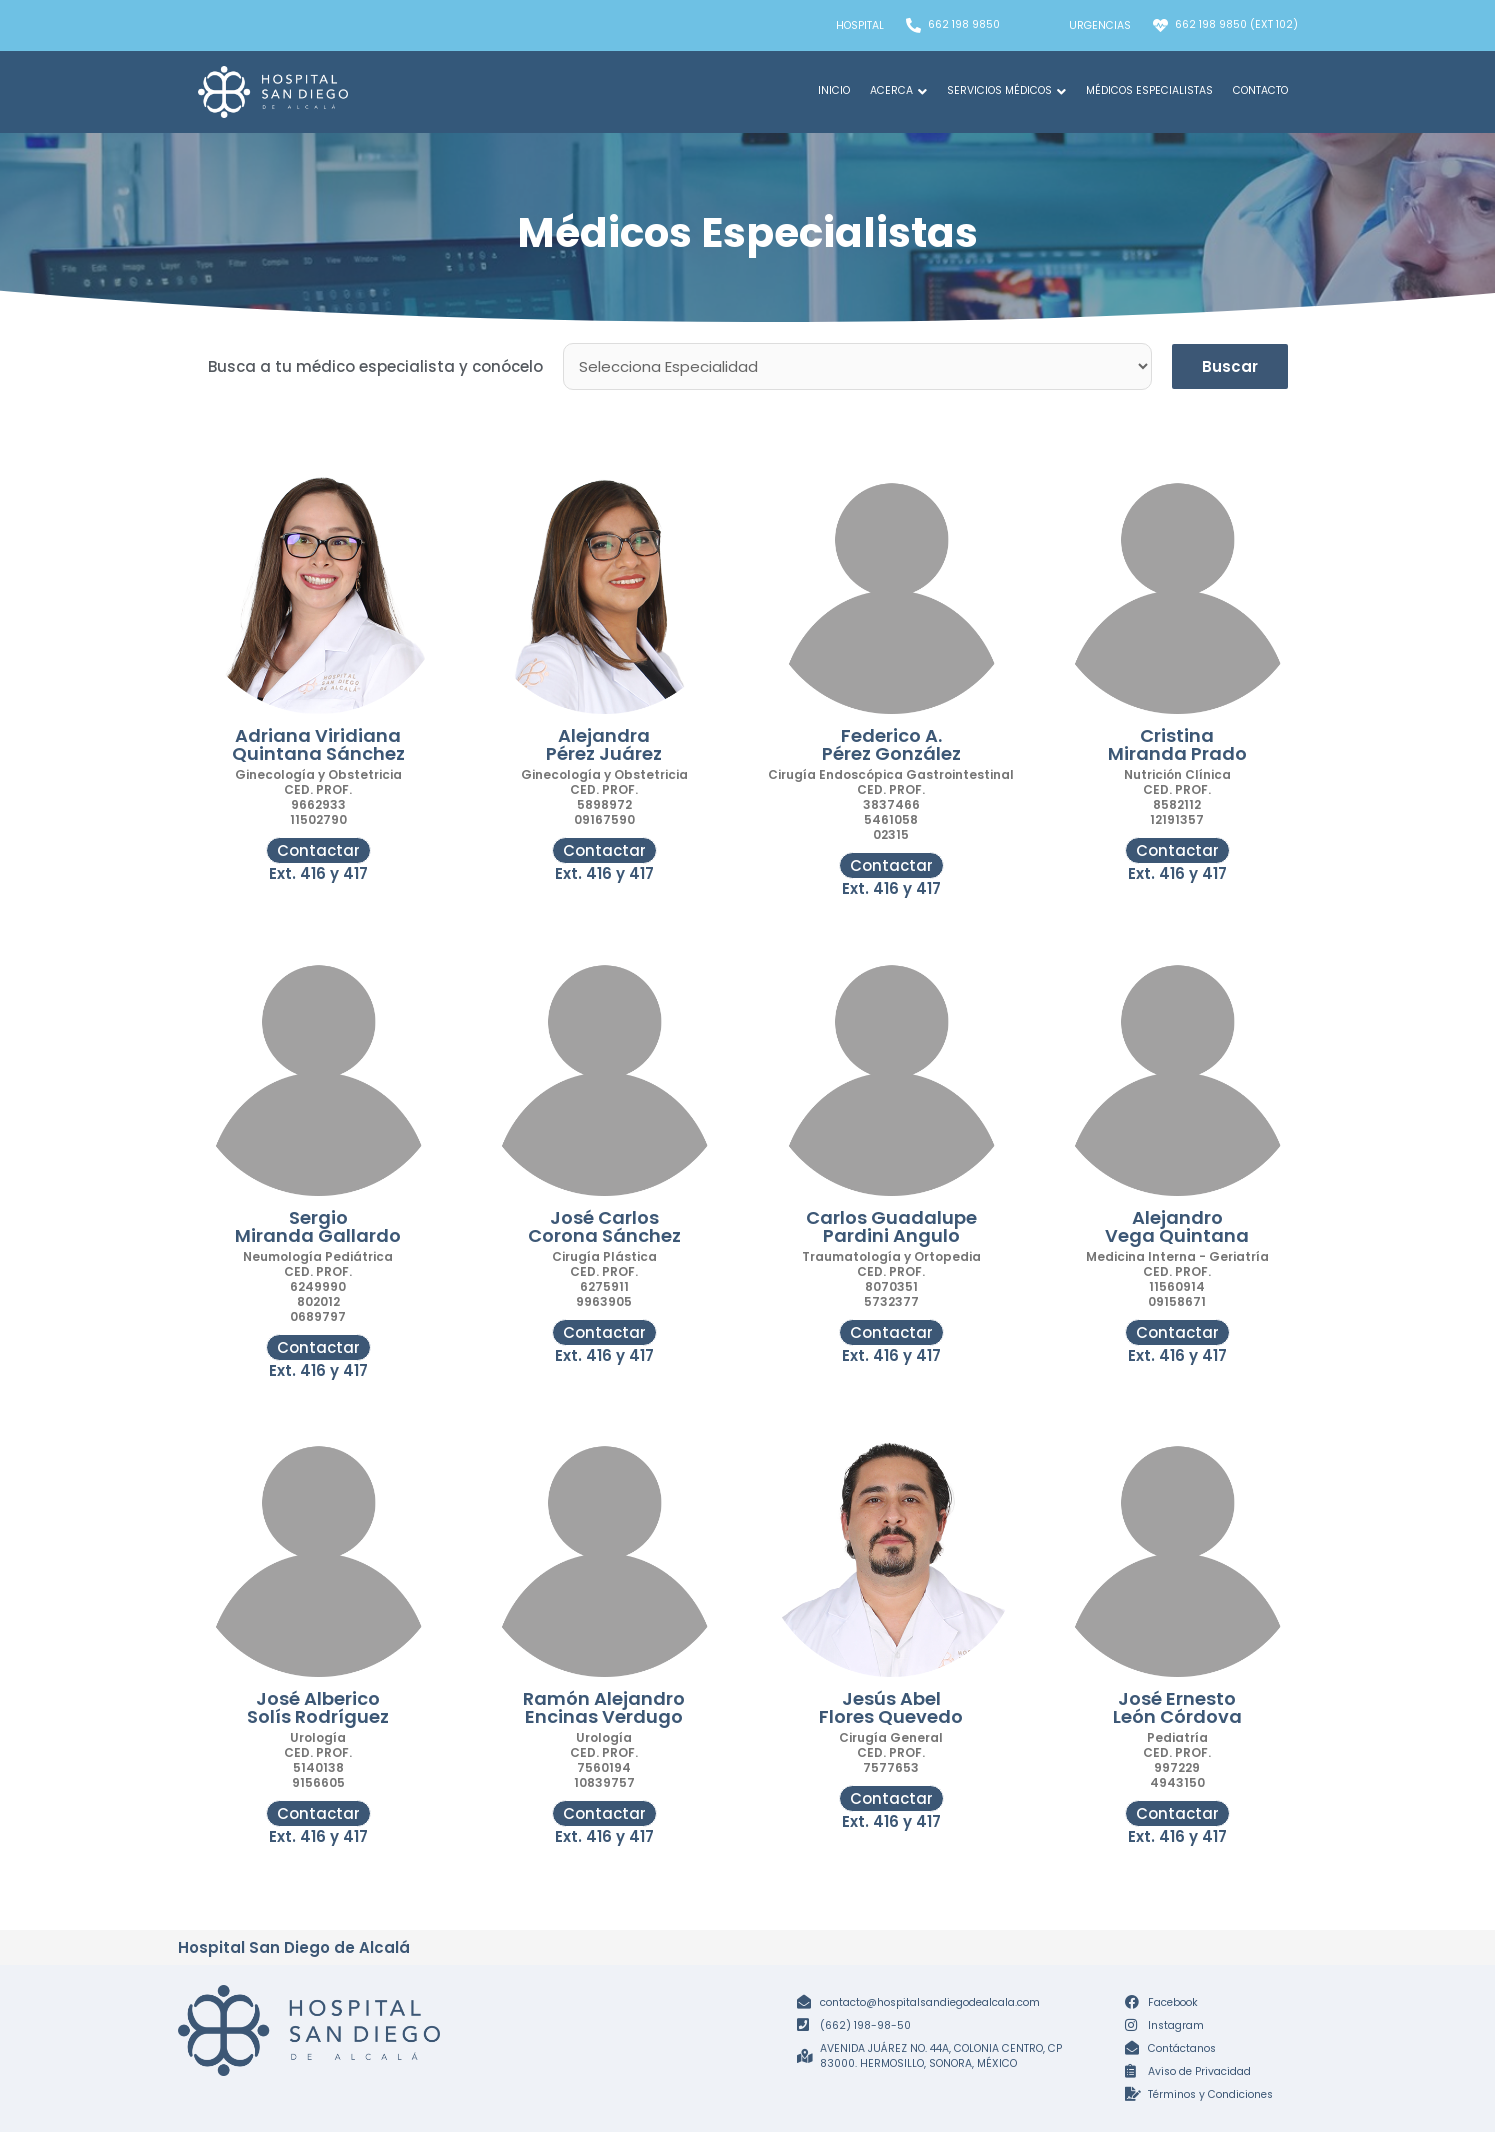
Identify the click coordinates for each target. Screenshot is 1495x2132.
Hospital (860, 25)
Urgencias (1100, 25)
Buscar (1230, 366)
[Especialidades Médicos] (857, 367)
